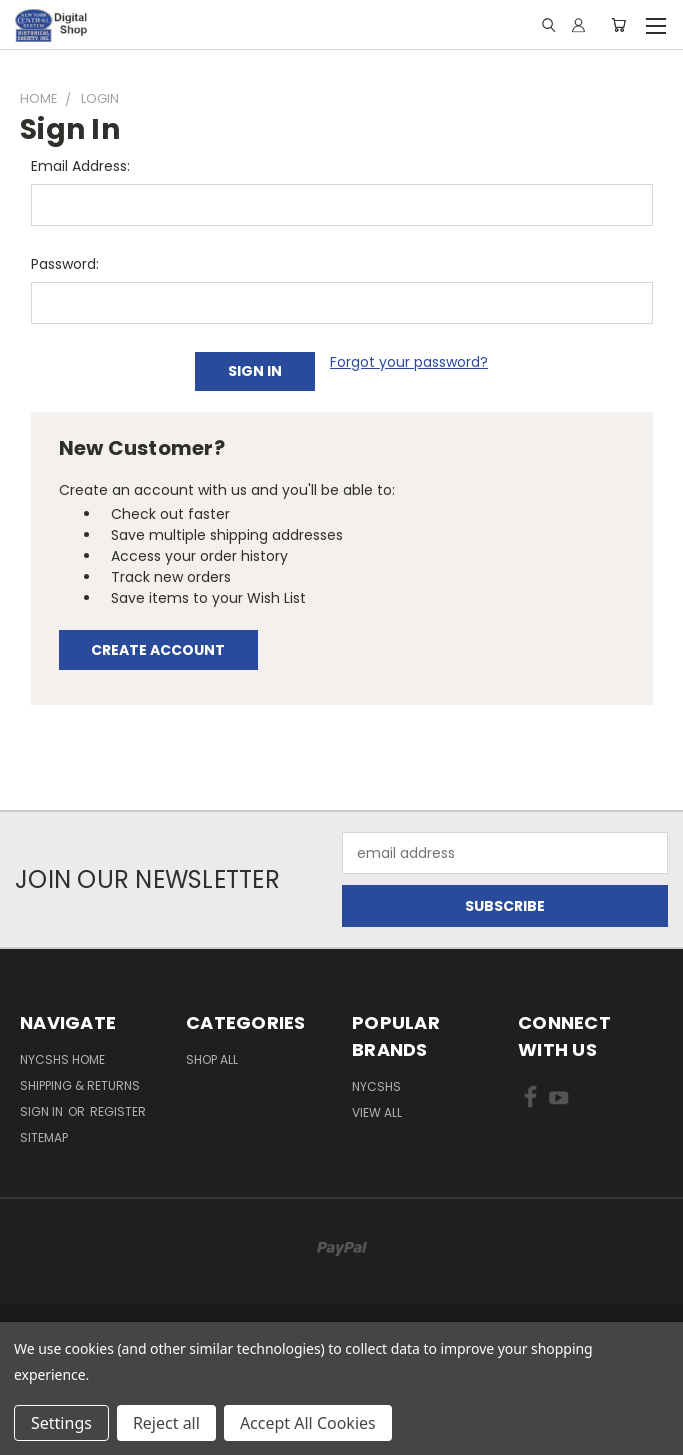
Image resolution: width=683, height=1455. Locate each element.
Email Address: (80, 166)
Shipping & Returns (80, 1085)
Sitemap (44, 1137)
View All (377, 1112)
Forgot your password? (409, 362)
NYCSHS (376, 1086)
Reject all (166, 1423)
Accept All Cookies (308, 1423)
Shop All (212, 1059)
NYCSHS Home (62, 1059)
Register (118, 1111)
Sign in (43, 1111)
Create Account (158, 650)
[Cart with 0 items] (618, 25)
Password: (65, 264)
